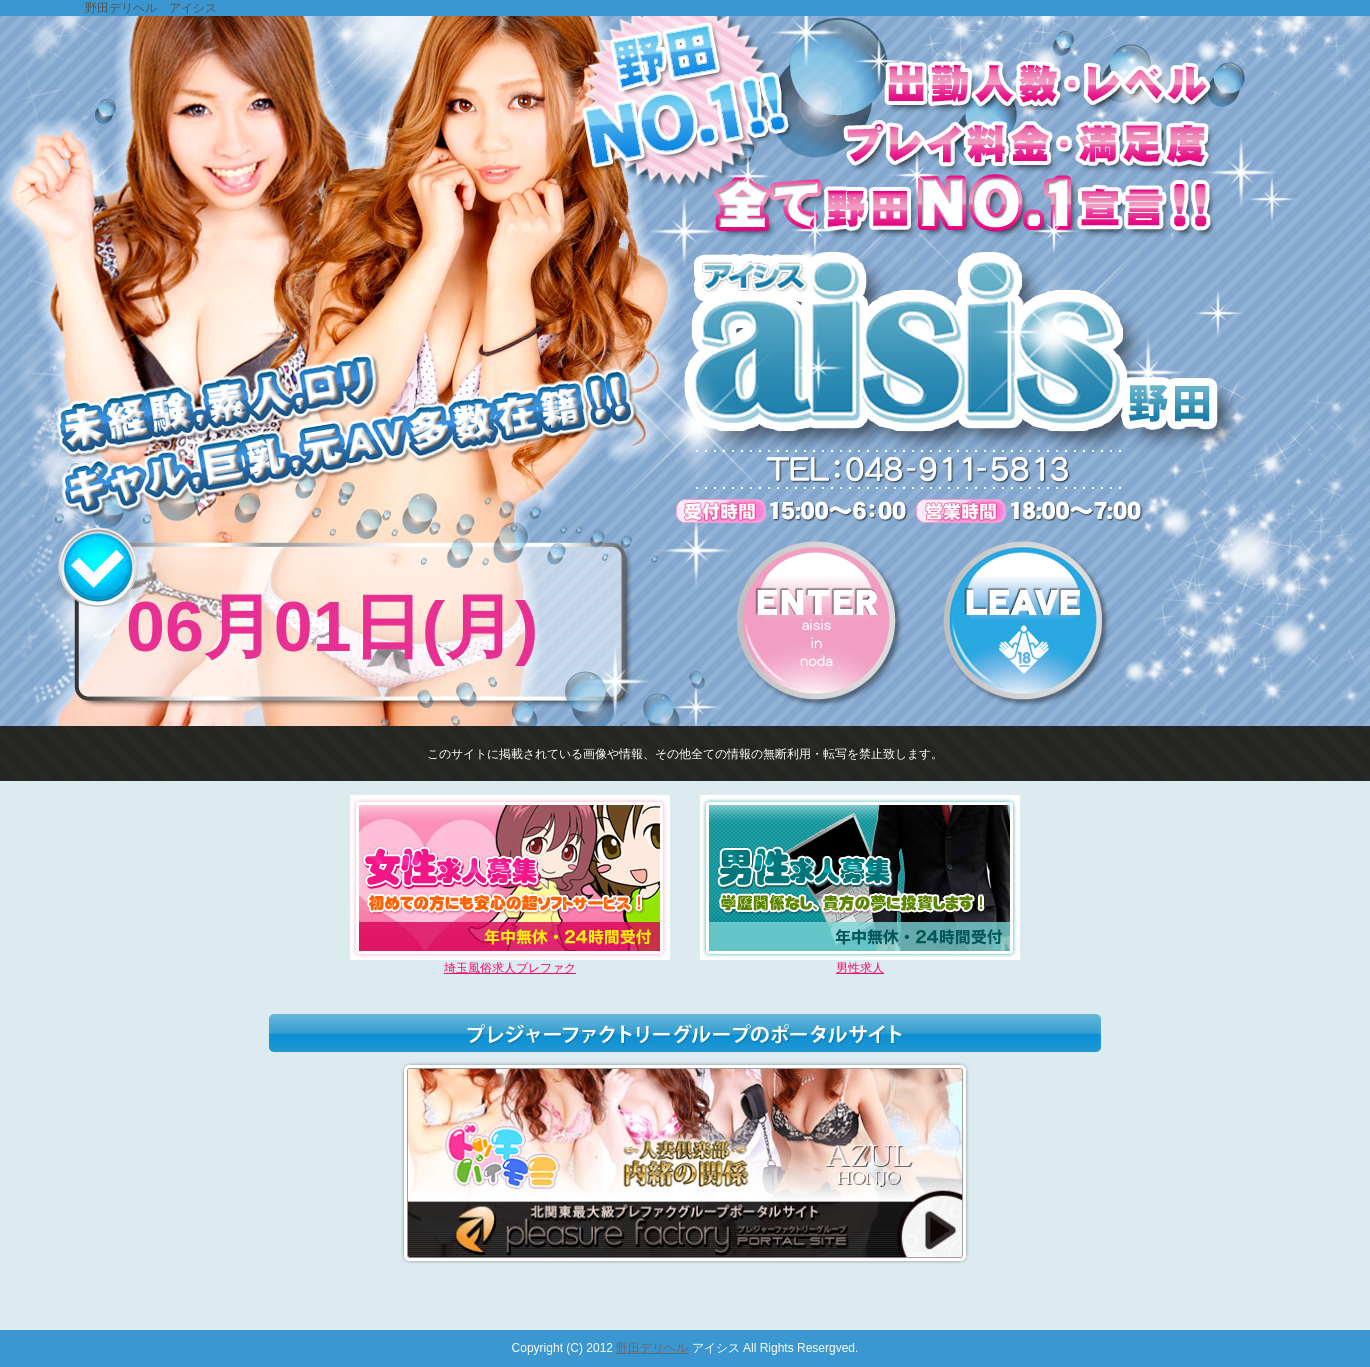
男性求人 (860, 962)
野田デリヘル (652, 1348)
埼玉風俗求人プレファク (510, 962)
